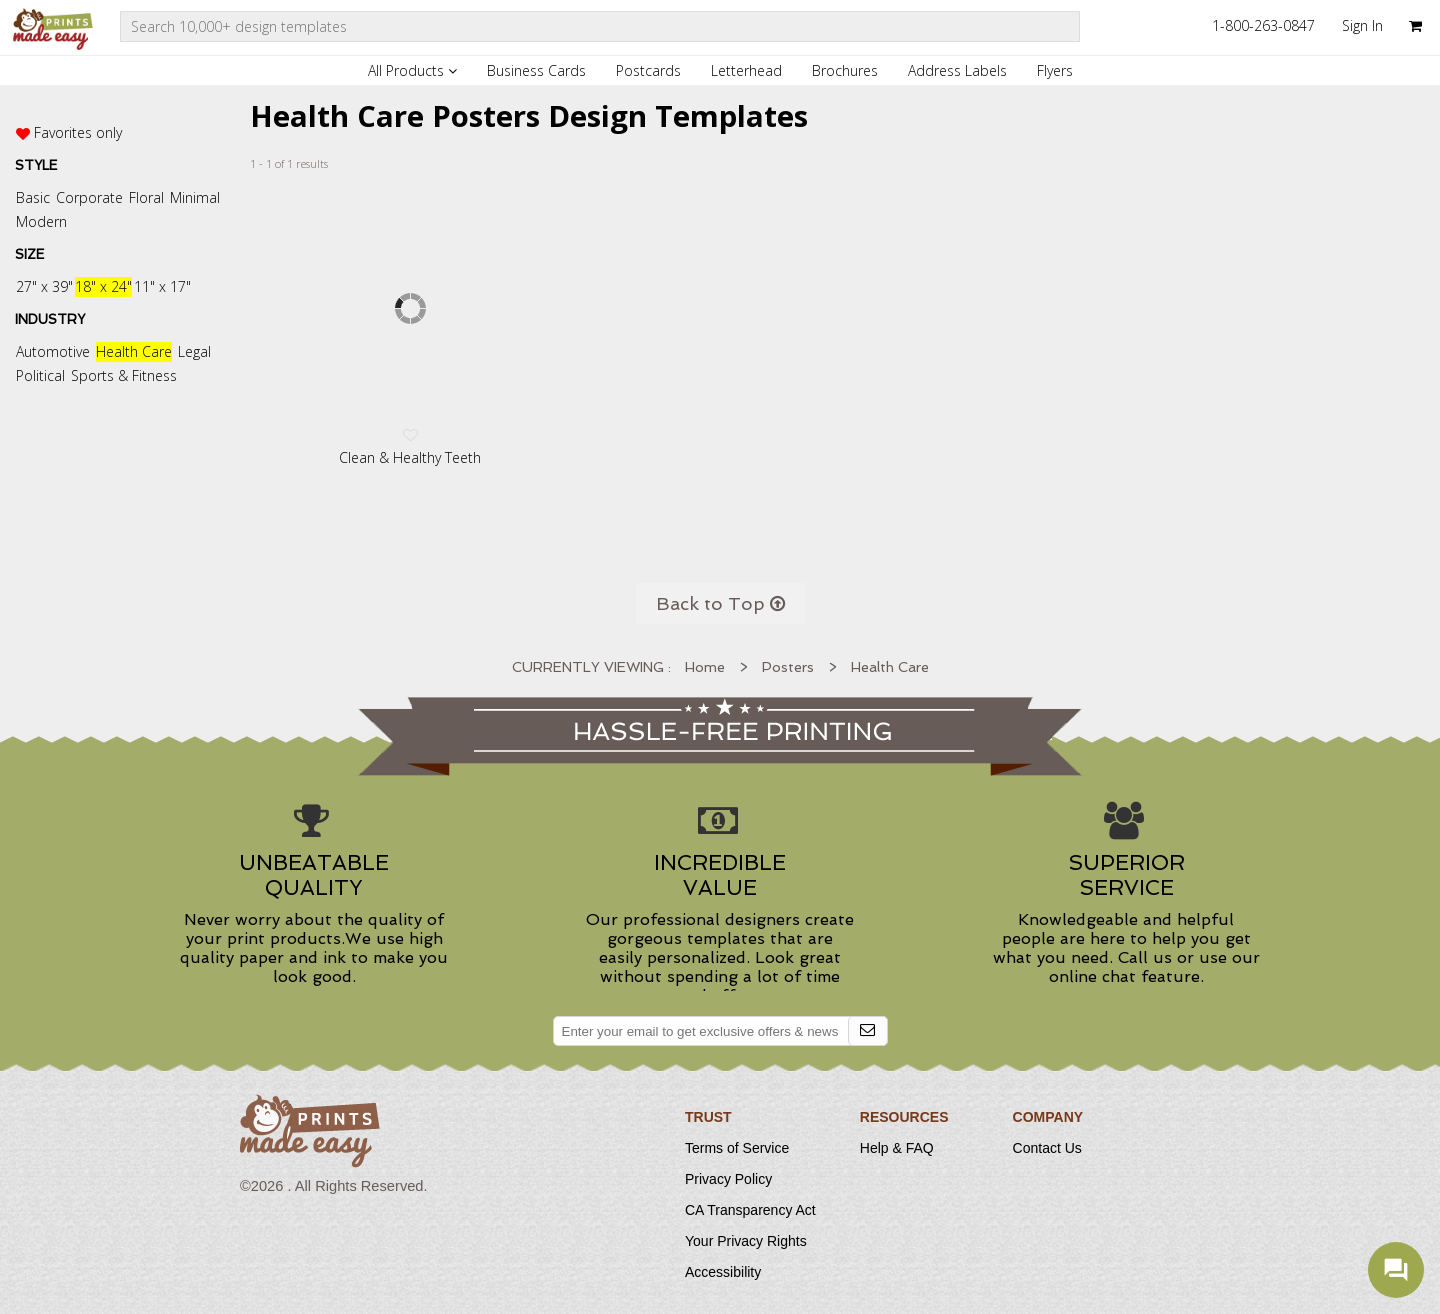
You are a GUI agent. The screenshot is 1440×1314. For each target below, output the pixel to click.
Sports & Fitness (124, 375)
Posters (788, 667)
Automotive (53, 351)
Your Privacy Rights (746, 1241)
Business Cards (536, 70)
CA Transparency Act (750, 1210)
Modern (41, 221)
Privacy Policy (728, 1179)
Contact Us (1047, 1148)
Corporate (89, 197)
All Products (412, 70)
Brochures (845, 70)
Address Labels (957, 70)
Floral (146, 197)
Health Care (134, 351)
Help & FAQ (897, 1148)
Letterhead (746, 70)
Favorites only (78, 132)
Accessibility (723, 1272)
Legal (194, 351)
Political (40, 375)
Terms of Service (737, 1148)
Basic (33, 197)
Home (705, 667)
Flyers (1055, 70)
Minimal (195, 197)
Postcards (648, 70)
